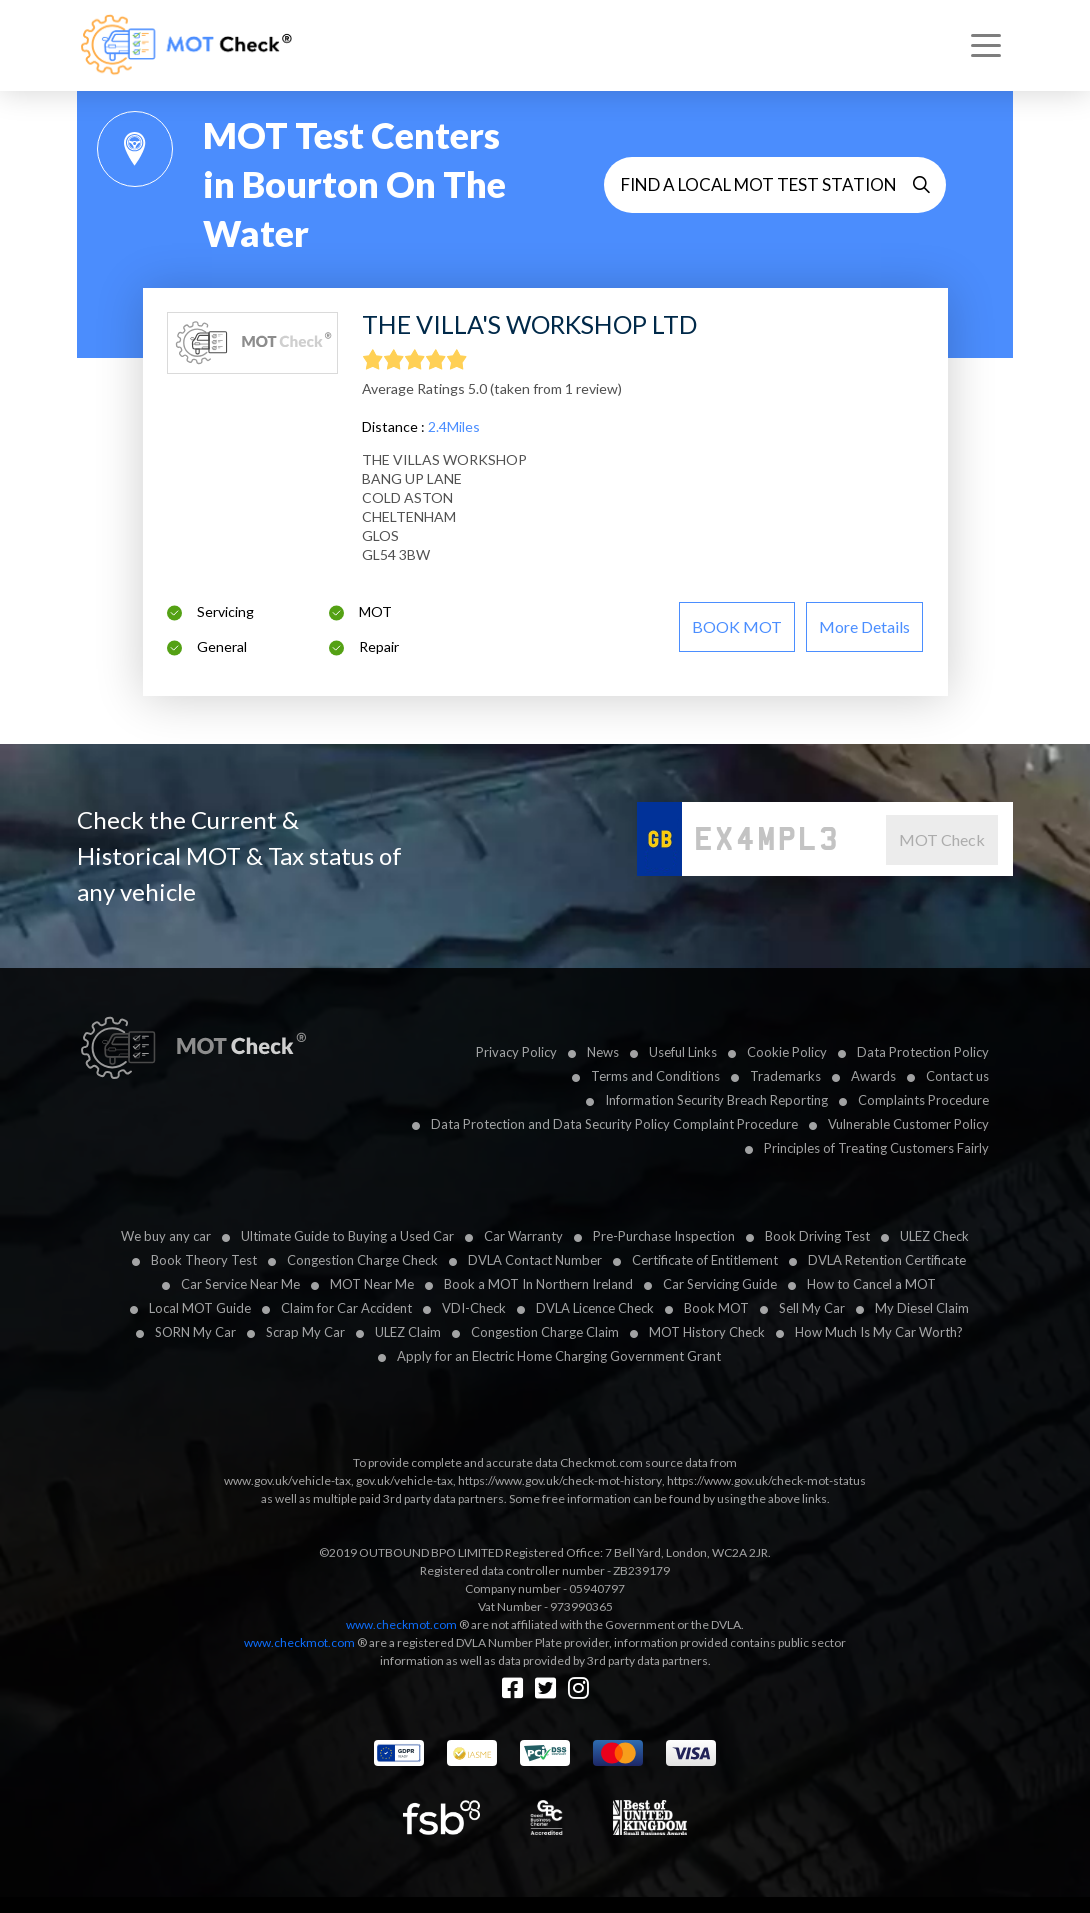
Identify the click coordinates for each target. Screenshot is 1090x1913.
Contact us (957, 1076)
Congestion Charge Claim (545, 1332)
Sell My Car (812, 1308)
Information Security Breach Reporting (716, 1100)
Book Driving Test (817, 1236)
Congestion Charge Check (362, 1260)
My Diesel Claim (922, 1308)
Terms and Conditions (655, 1076)
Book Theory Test (204, 1260)
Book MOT (716, 1308)
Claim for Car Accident (346, 1308)
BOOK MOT (737, 626)
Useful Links (683, 1052)
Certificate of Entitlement (705, 1260)
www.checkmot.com (401, 1624)
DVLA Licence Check (595, 1308)
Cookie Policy (787, 1052)
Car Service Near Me (240, 1284)
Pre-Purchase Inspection (664, 1236)
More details (864, 626)
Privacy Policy (516, 1052)
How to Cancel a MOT (871, 1284)
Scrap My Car (305, 1332)
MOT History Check (707, 1332)
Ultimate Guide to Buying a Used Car (347, 1236)
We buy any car (166, 1236)
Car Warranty (523, 1236)
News (603, 1052)
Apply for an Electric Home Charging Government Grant (559, 1356)
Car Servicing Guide (720, 1284)
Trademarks (785, 1076)
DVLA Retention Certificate (887, 1260)
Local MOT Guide (200, 1308)
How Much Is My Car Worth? (879, 1332)
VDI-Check (474, 1308)
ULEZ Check (934, 1236)
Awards (873, 1076)
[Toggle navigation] (986, 46)
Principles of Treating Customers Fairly (876, 1148)
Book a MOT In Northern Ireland (538, 1284)
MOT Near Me (372, 1284)
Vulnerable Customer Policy (908, 1124)
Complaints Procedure (923, 1100)
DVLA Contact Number (535, 1260)
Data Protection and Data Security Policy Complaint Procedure (614, 1124)
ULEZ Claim (408, 1332)
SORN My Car (195, 1332)
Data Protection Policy (923, 1052)
